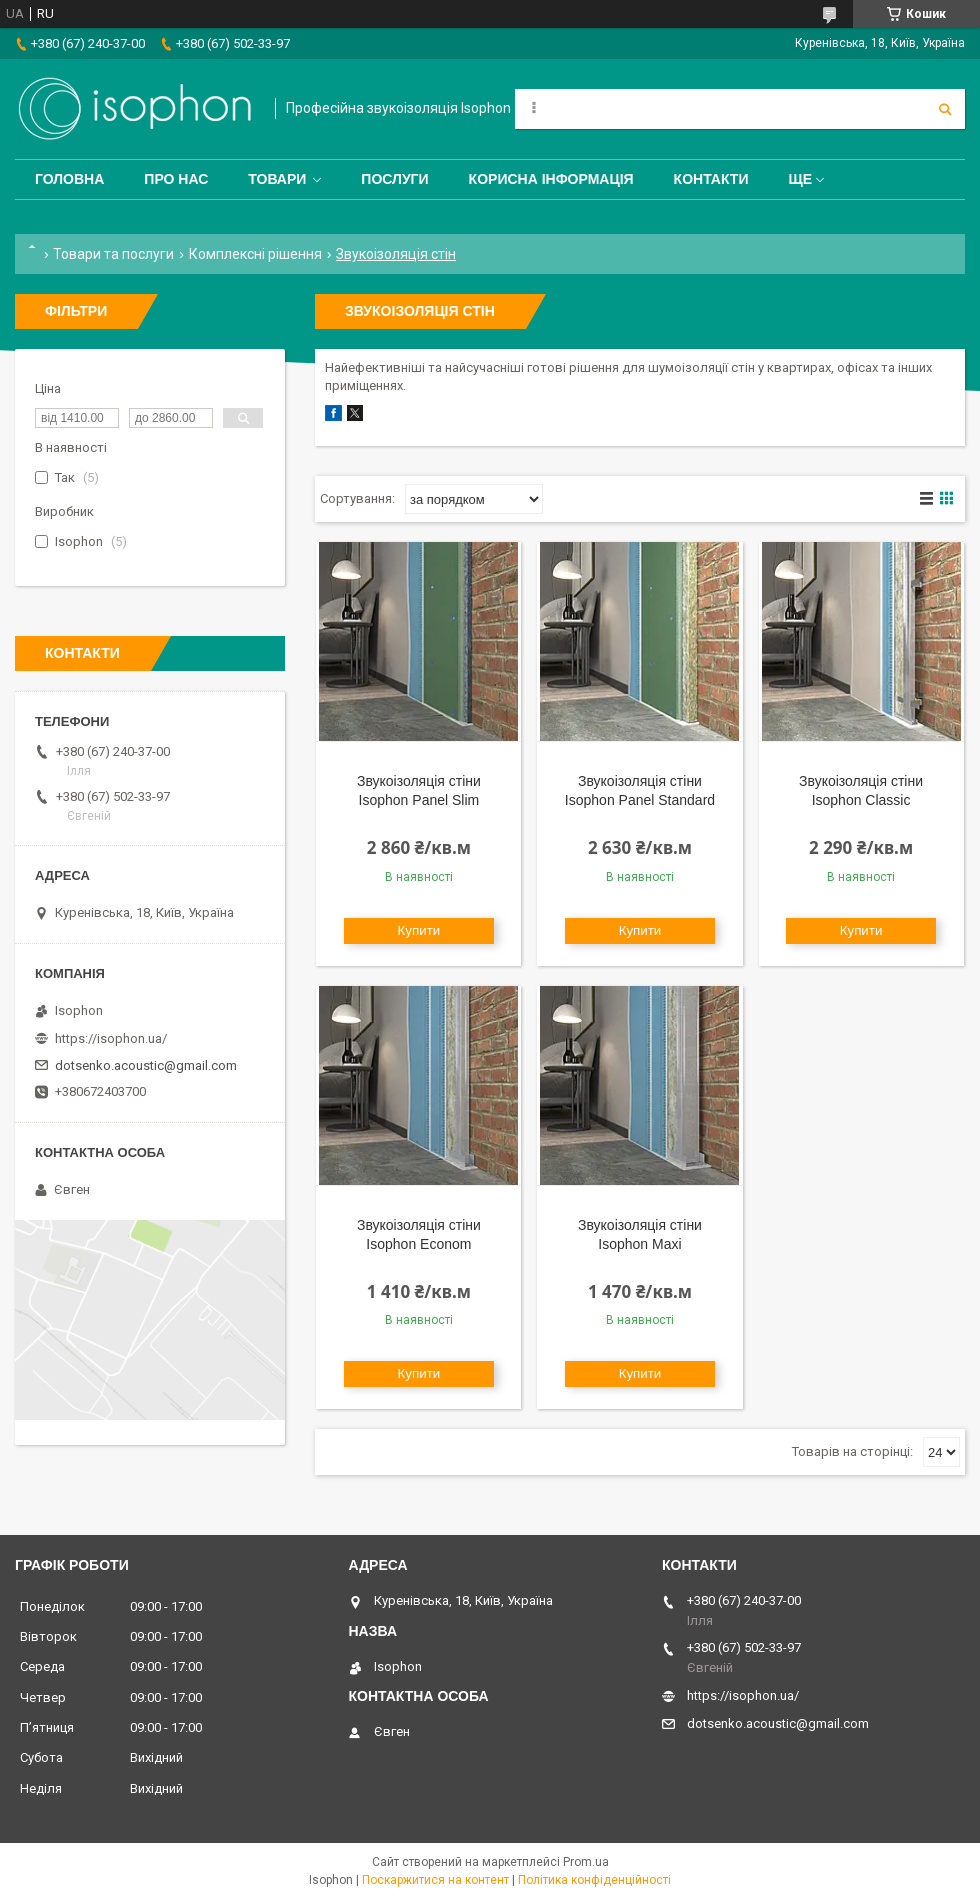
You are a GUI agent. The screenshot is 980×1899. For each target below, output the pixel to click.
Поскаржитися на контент (435, 1880)
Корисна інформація (551, 179)
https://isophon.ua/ (111, 1038)
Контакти (711, 179)
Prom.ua (586, 1862)
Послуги (394, 179)
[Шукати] (945, 109)
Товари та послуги (113, 254)
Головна (69, 179)
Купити (419, 930)
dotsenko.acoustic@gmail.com (146, 1065)
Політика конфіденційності (594, 1880)
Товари (277, 179)
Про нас (176, 179)
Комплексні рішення (255, 254)
